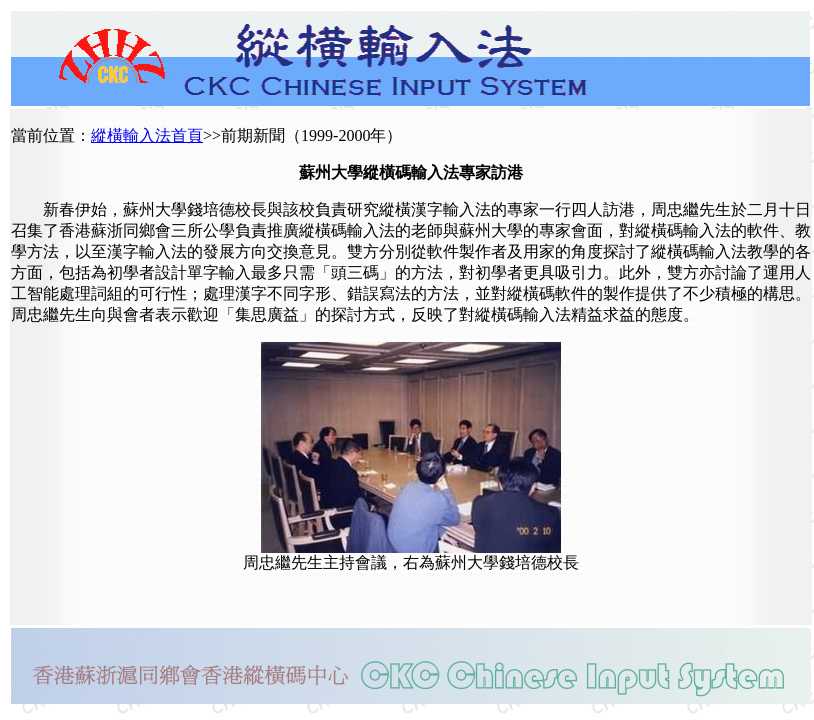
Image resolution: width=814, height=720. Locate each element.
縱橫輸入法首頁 (147, 135)
